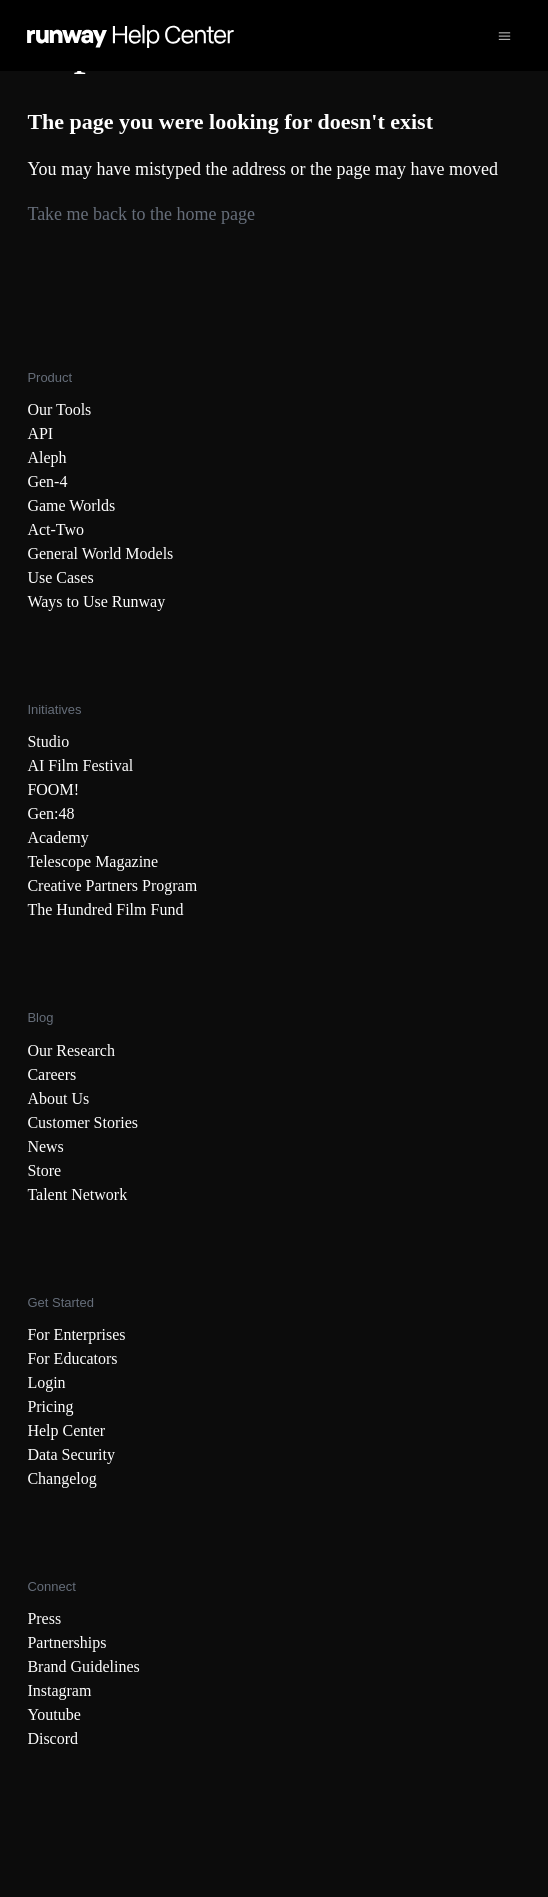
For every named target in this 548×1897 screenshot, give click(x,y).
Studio (48, 741)
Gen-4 (47, 481)
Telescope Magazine (92, 861)
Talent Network (77, 1194)
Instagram (59, 1690)
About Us (58, 1098)
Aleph (46, 457)
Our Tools (59, 409)
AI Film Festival (80, 765)
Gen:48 (50, 813)
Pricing (50, 1406)
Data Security (71, 1454)
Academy (57, 837)
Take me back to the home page (141, 214)
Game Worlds (71, 505)
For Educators (72, 1358)
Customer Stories (82, 1122)
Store (44, 1170)
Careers (51, 1074)
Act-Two (55, 529)
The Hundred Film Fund (105, 909)
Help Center (66, 1430)
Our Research (71, 1050)
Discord (52, 1738)
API (40, 433)
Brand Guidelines (83, 1666)
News (45, 1146)
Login (46, 1382)
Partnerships (66, 1642)
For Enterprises (76, 1334)
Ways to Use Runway (96, 601)
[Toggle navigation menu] (504, 35)
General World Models (100, 553)
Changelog (61, 1478)
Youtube (54, 1714)
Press (44, 1618)
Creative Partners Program (112, 885)
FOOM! (53, 789)
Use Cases (60, 577)
